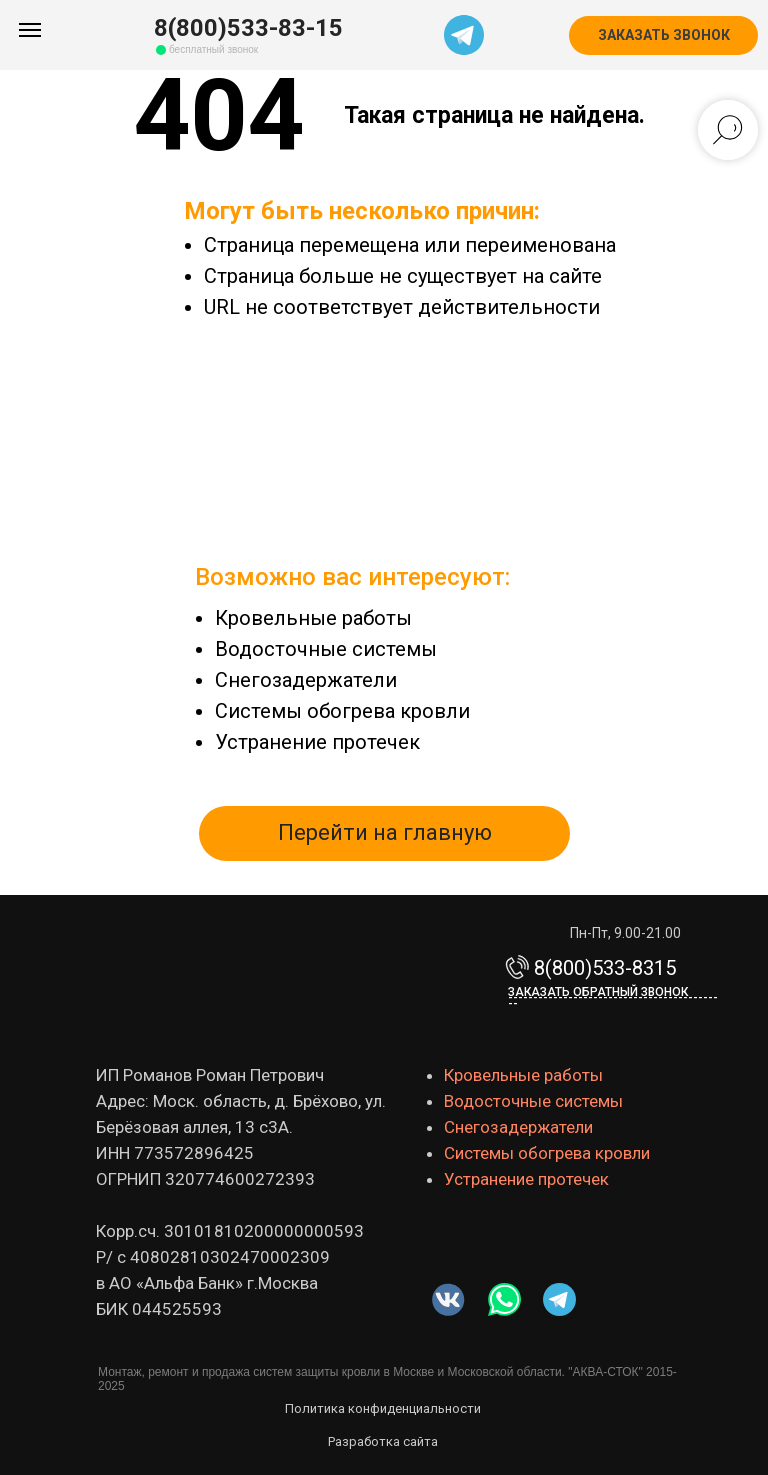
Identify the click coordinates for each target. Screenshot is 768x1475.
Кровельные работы (313, 618)
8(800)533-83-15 (248, 28)
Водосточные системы (326, 649)
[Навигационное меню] (30, 30)
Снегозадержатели (306, 680)
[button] (663, 35)
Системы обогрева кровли (342, 711)
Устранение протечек (317, 742)
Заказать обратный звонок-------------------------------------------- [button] (613, 998)
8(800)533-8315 (605, 968)
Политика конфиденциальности (383, 1408)
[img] (504, 1299)
